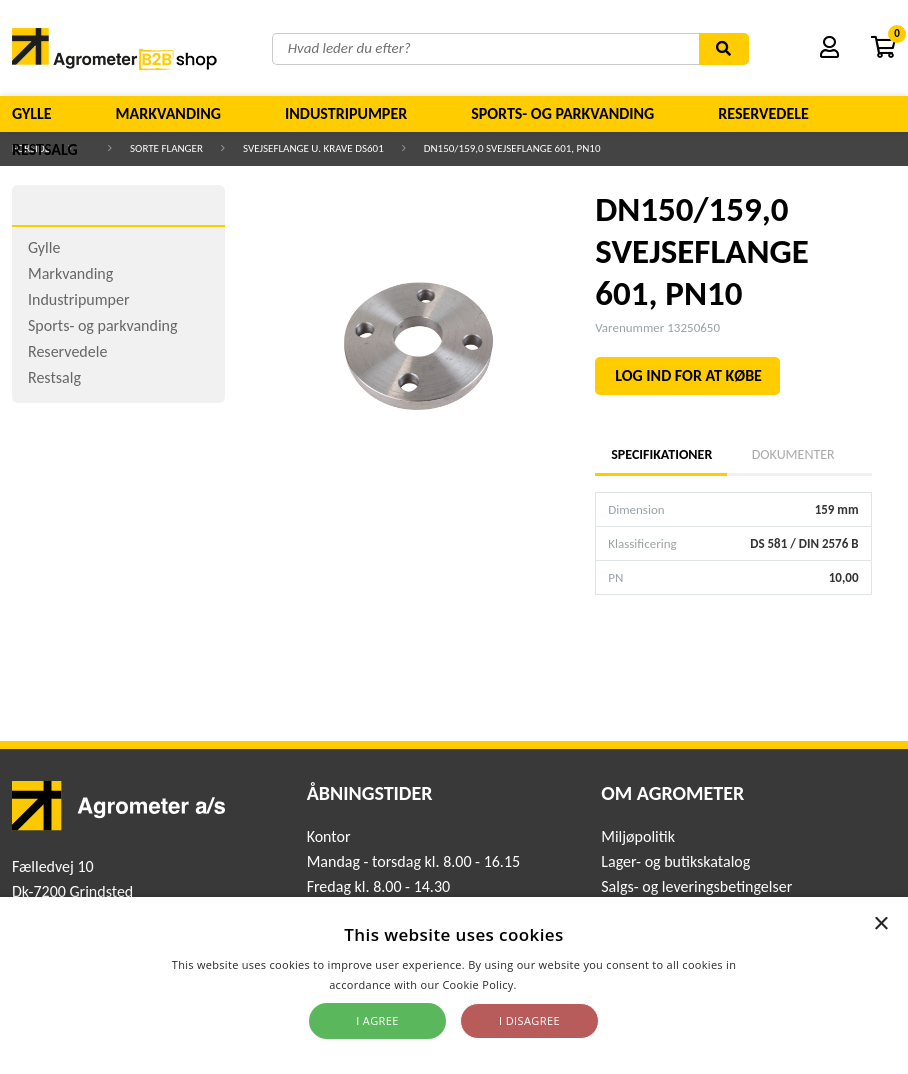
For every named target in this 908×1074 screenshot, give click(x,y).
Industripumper (346, 113)
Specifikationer (661, 454)
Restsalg (45, 149)
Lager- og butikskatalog (675, 861)
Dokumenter (793, 454)
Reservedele (763, 113)
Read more (549, 984)
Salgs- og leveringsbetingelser (696, 886)
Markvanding (168, 113)
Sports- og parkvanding (562, 113)
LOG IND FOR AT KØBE (688, 375)
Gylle (32, 113)
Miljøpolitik (638, 836)
